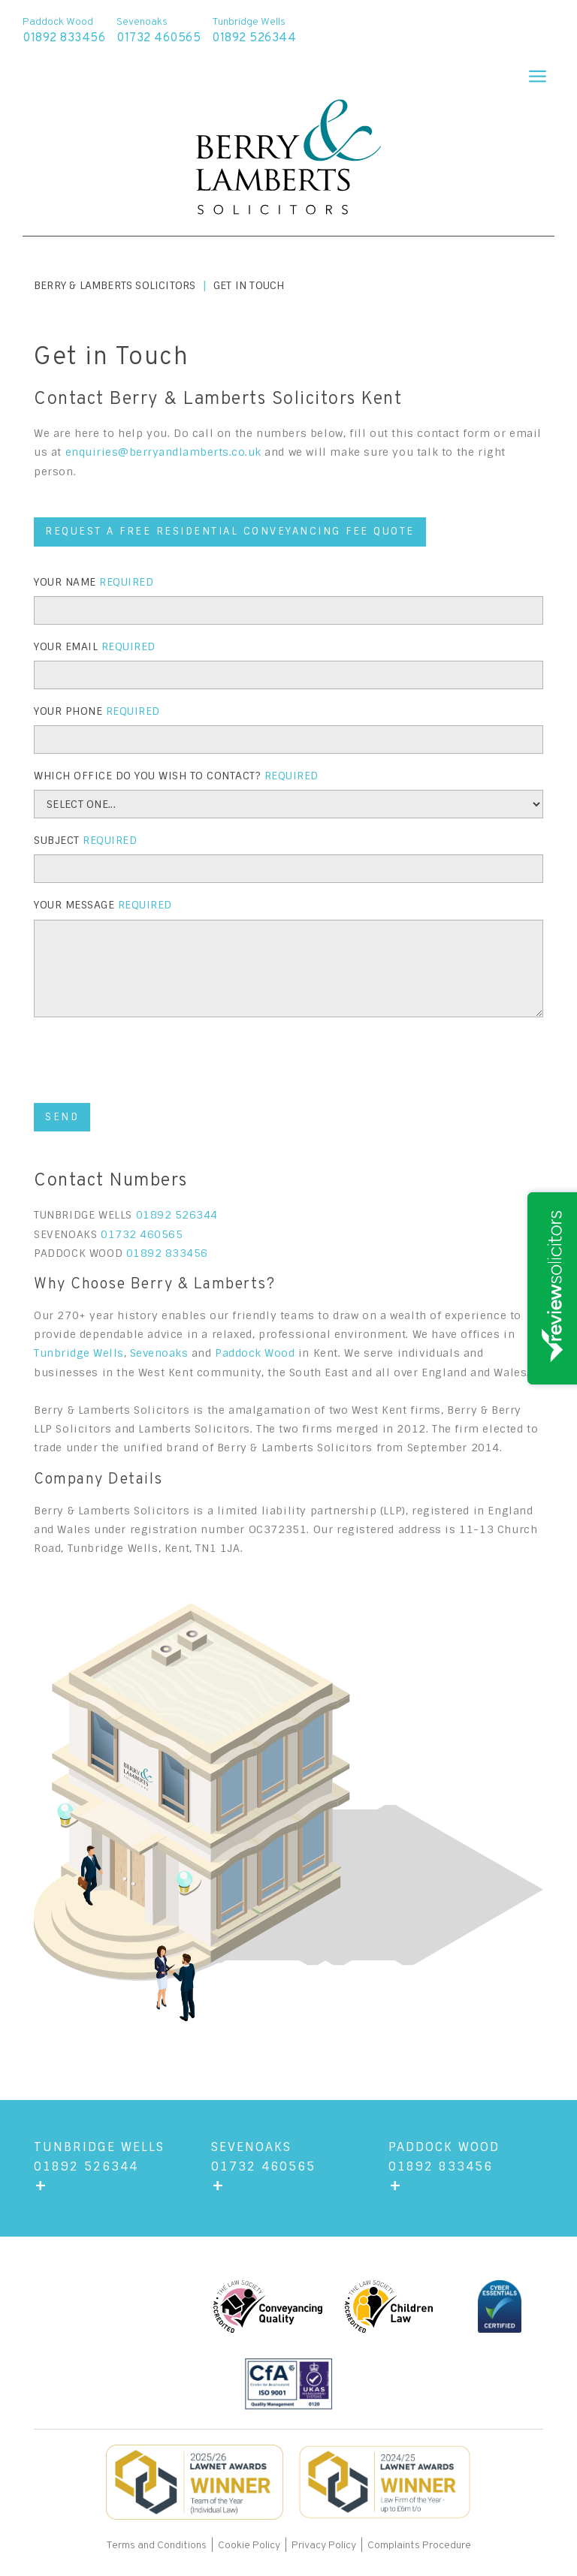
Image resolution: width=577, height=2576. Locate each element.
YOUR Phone (97, 711)
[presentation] (148, 1061)
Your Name (93, 582)
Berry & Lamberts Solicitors (114, 285)
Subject (85, 840)
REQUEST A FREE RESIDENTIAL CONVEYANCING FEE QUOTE (230, 531)
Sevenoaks (159, 1353)
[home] (288, 159)
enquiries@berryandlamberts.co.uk (163, 452)
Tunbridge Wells (79, 1353)
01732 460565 (142, 1234)
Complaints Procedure (419, 2545)
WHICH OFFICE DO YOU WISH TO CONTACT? (176, 775)
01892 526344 (177, 1215)
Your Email (95, 646)
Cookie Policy (249, 2545)
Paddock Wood (255, 1353)
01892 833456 (167, 1253)
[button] (530, 71)
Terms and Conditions (157, 2545)
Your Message (103, 904)
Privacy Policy (324, 2545)
